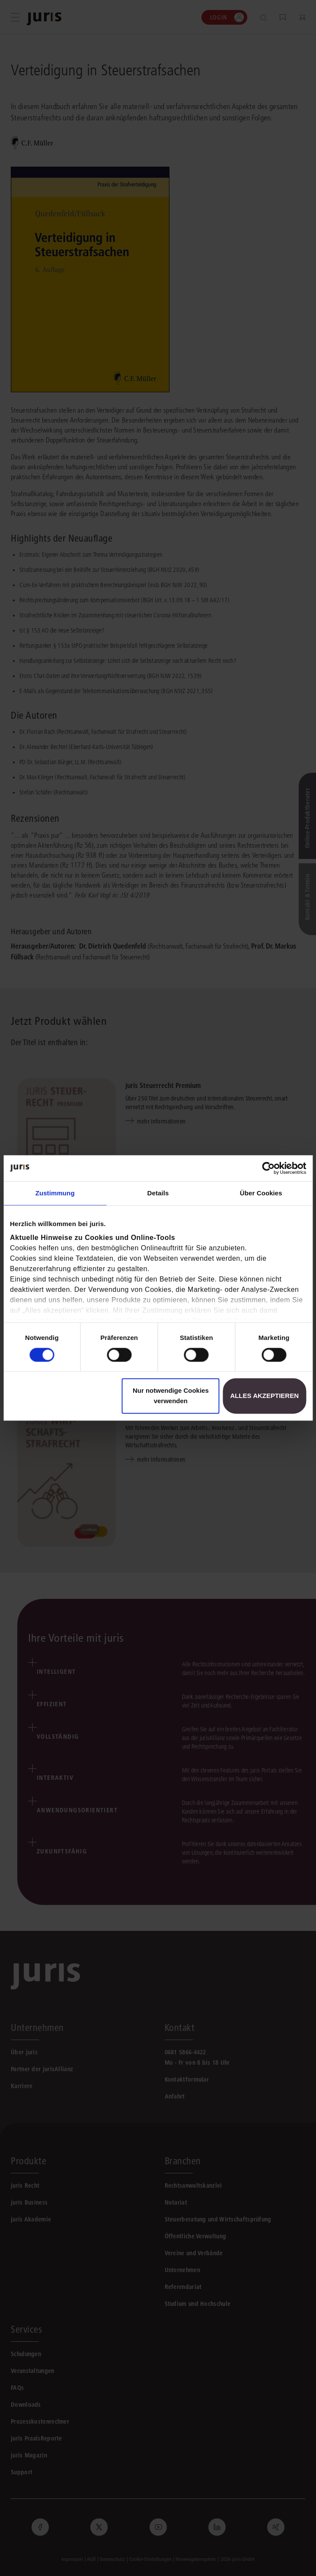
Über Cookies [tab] (261, 1193)
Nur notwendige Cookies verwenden (171, 1396)
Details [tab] (158, 1193)
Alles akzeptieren (264, 1396)
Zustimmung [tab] (55, 1193)
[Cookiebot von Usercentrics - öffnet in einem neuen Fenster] (268, 1168)
